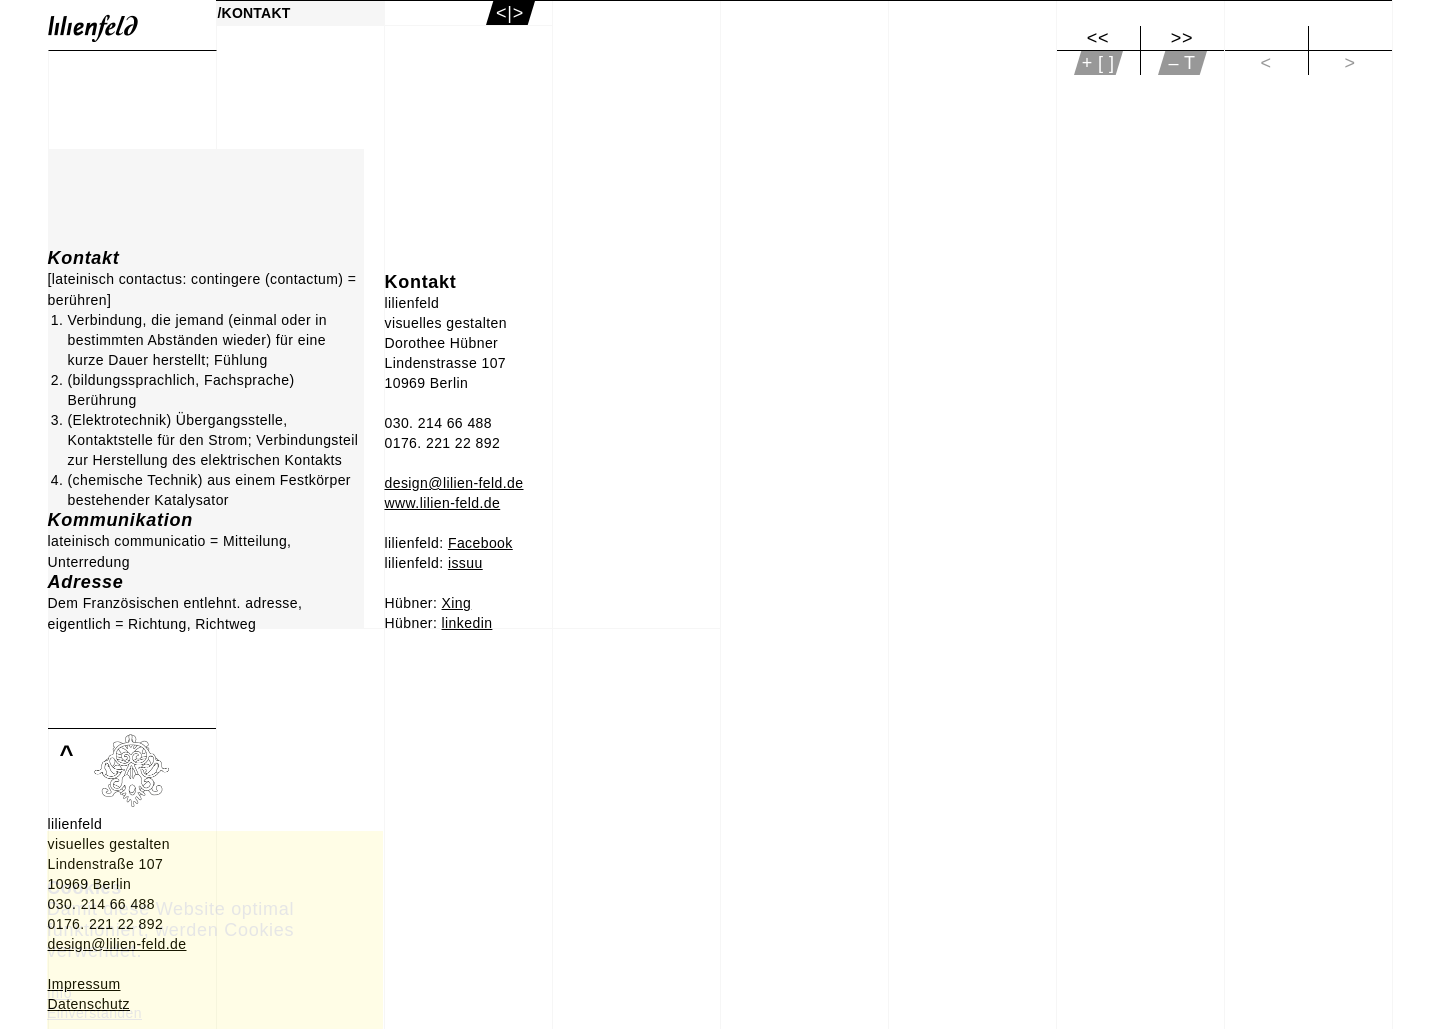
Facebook (480, 543)
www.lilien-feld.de (443, 503)
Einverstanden (94, 1013)
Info (59, 993)
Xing (457, 603)
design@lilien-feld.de (454, 483)
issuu (465, 563)
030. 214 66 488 (439, 423)
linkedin (467, 623)
